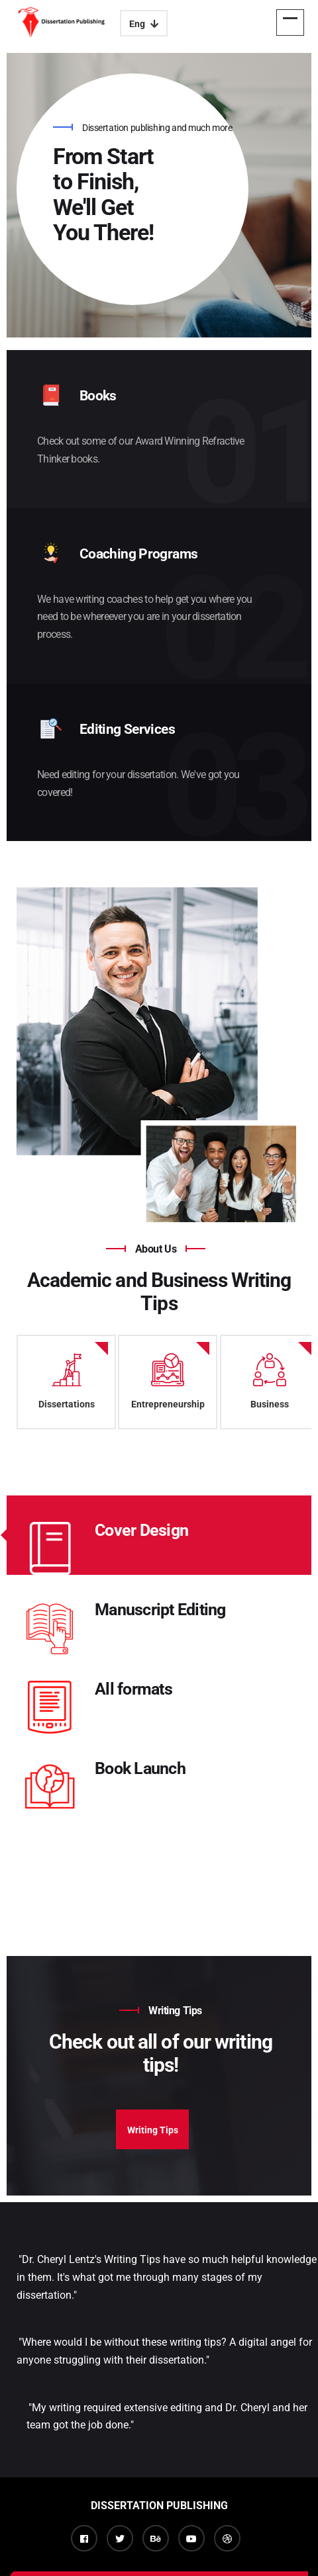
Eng (143, 24)
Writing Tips (152, 2130)
